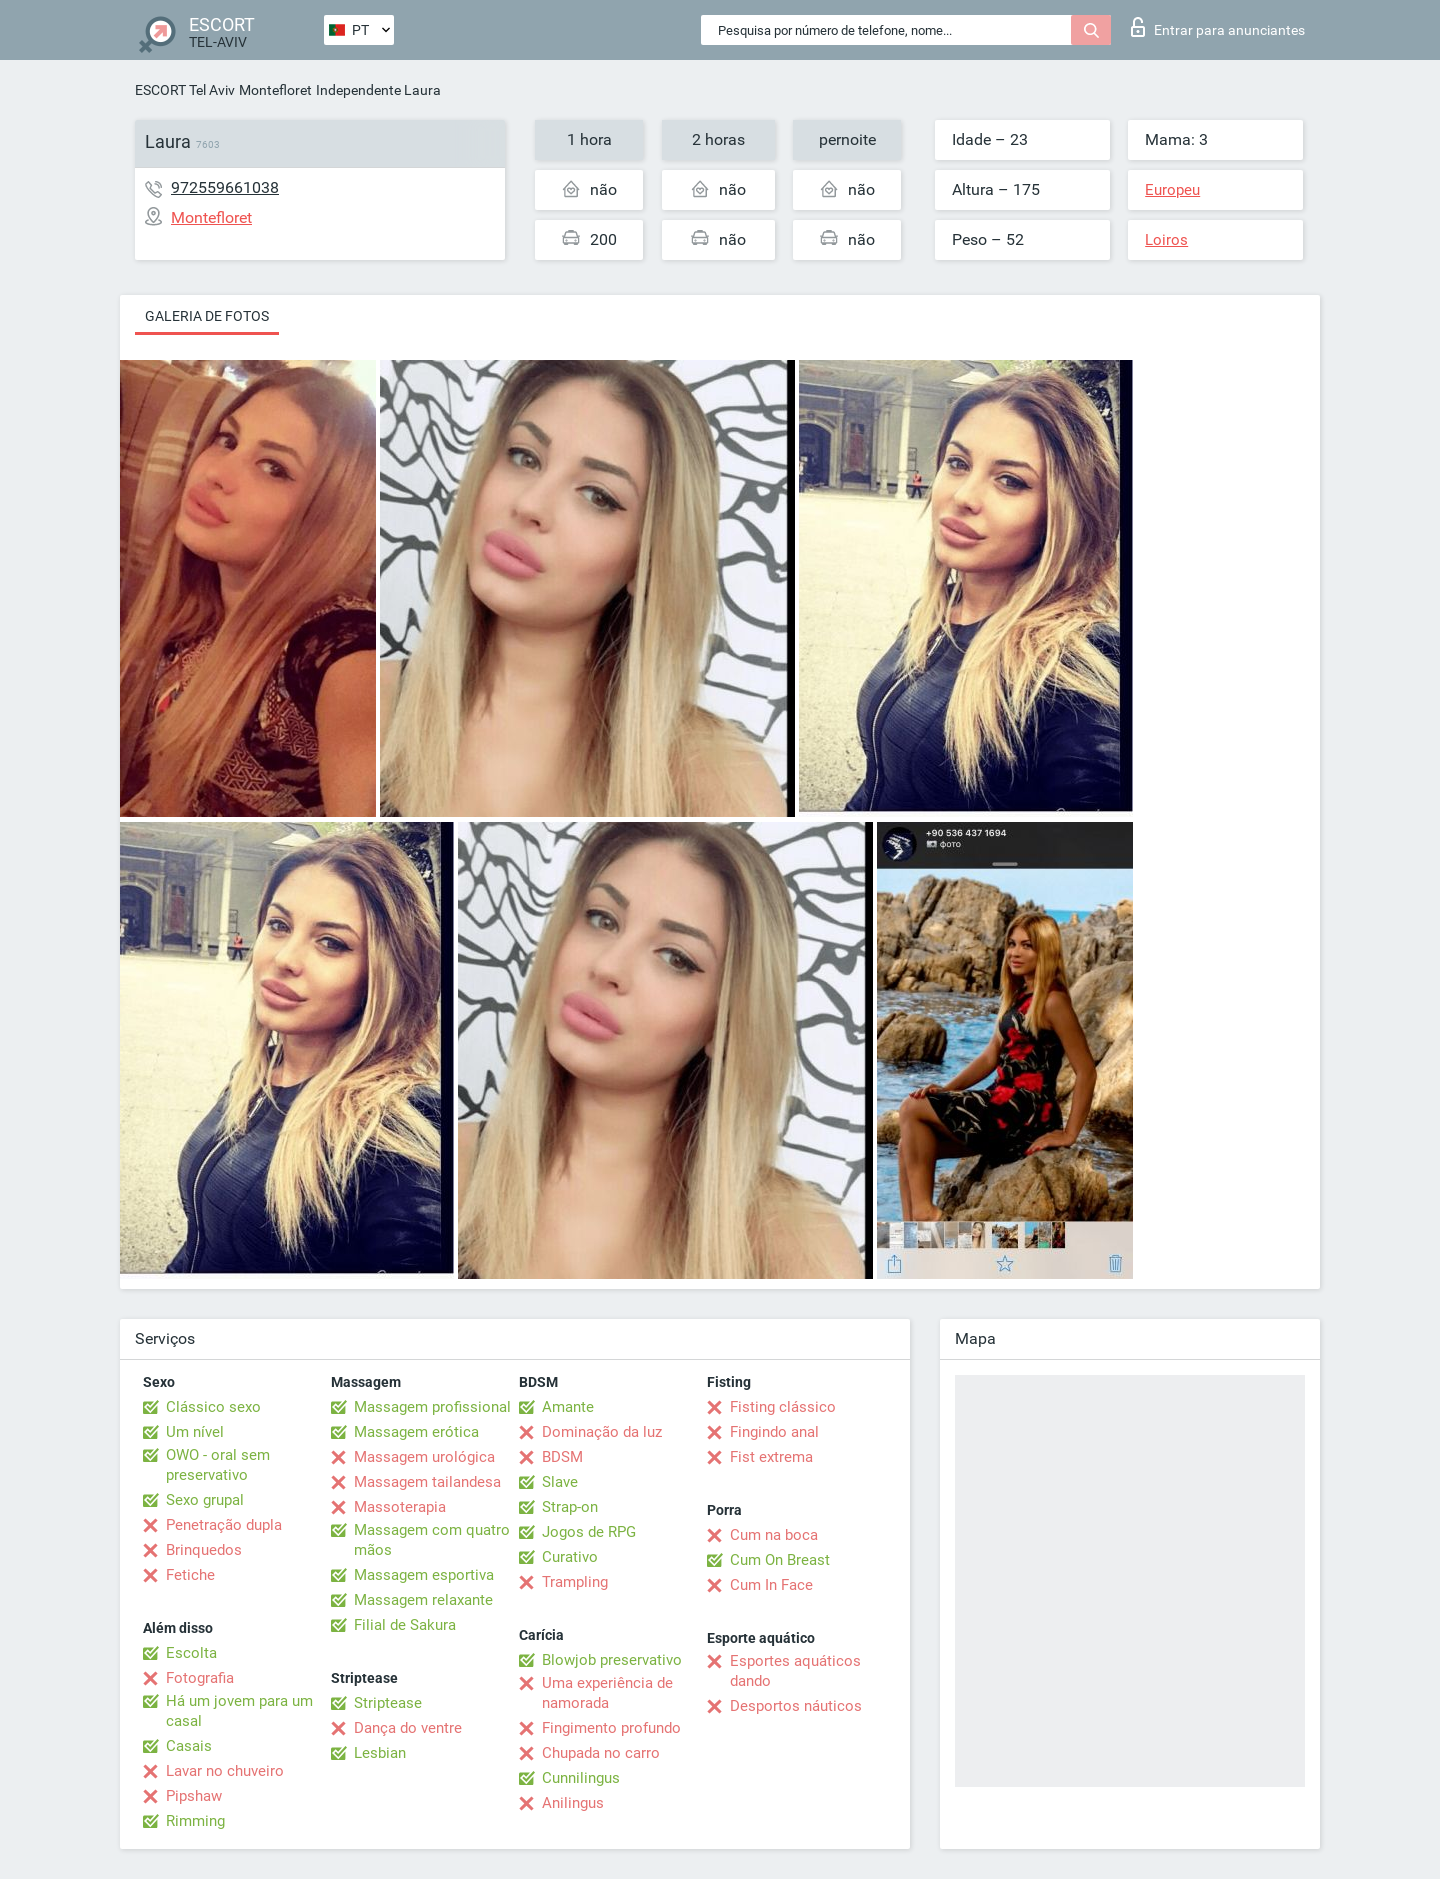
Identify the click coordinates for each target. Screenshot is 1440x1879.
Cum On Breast (780, 1560)
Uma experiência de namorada (607, 1693)
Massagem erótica (416, 1432)
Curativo (570, 1557)
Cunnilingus (581, 1778)
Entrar (1218, 27)
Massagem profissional (432, 1407)
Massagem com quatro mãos (432, 1540)
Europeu (1172, 190)
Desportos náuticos (796, 1706)
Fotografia (200, 1678)
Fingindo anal (774, 1432)
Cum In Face (771, 1585)
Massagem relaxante (423, 1600)
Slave (560, 1482)
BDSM (562, 1457)
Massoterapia (400, 1507)
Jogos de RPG (589, 1532)
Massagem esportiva (424, 1575)
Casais (189, 1746)
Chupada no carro (601, 1753)
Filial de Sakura (405, 1625)
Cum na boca (774, 1535)
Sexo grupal (205, 1500)
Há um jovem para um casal (239, 1711)
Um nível (195, 1432)
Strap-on (570, 1507)
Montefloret (275, 90)
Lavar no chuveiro (225, 1771)
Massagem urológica (424, 1457)
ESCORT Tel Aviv (185, 90)
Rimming (195, 1821)
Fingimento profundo (611, 1728)
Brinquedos (204, 1550)
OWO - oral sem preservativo (218, 1465)
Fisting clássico (783, 1407)
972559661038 (225, 187)
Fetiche (190, 1575)
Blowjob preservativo (612, 1660)
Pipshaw (194, 1796)
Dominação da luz (602, 1432)
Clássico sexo (213, 1407)
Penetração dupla (224, 1525)
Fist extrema (771, 1457)
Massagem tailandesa (427, 1482)
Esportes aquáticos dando (795, 1671)
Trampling (575, 1582)
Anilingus (573, 1803)
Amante (568, 1407)
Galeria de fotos (207, 316)
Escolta (191, 1653)
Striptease (388, 1703)
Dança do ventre (408, 1728)
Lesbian (380, 1753)
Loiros (1166, 240)
